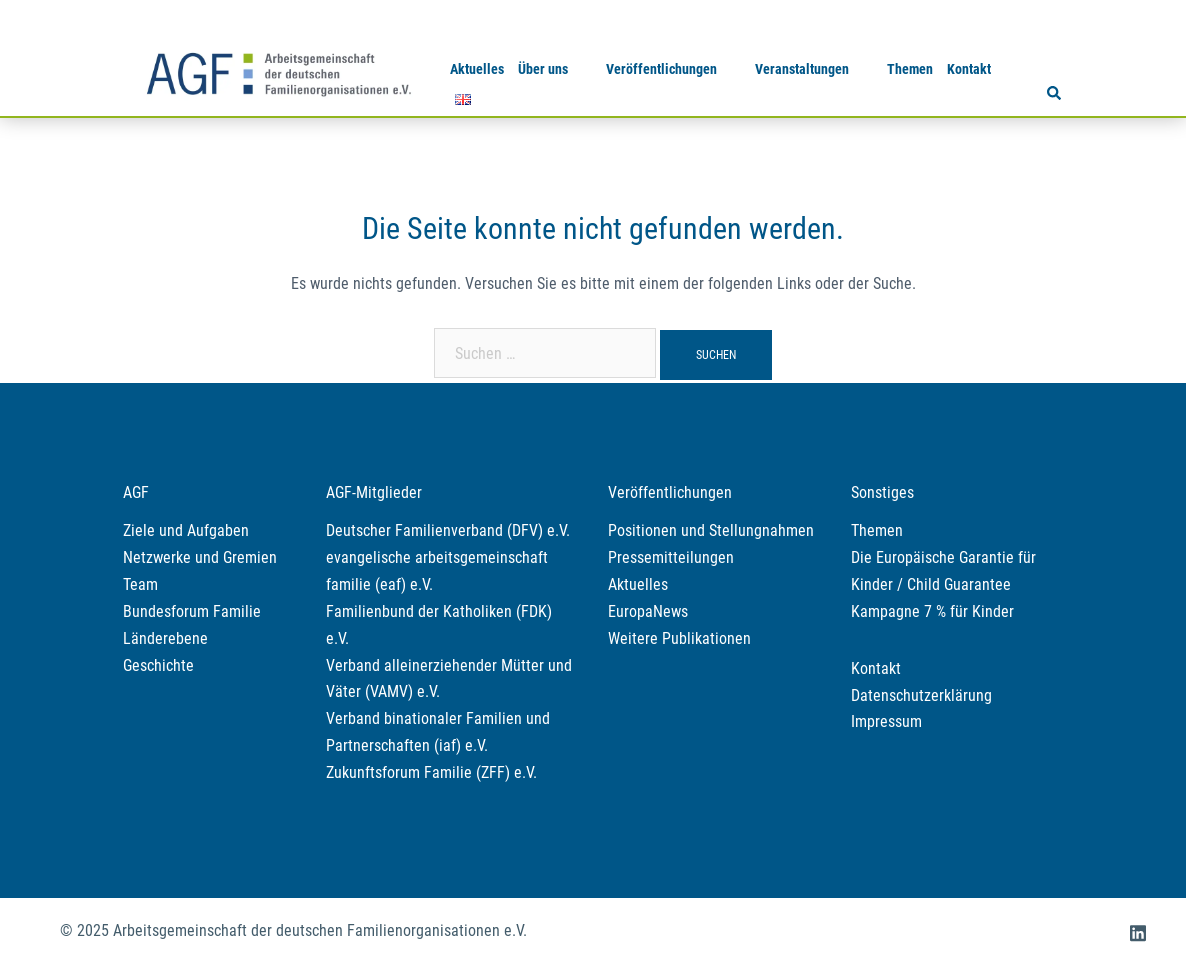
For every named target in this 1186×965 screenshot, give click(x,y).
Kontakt (969, 69)
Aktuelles (477, 69)
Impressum (886, 721)
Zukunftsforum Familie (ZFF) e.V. (431, 772)
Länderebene (165, 638)
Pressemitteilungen (671, 557)
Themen (910, 69)
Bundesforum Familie (192, 611)
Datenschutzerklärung (921, 695)
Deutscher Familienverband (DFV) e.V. (448, 530)
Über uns (543, 69)
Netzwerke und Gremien (200, 557)
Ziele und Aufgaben (186, 530)
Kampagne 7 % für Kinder (932, 611)
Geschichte (158, 665)
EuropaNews (648, 611)
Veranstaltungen (802, 69)
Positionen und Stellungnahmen (711, 530)
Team (140, 584)
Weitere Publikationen (679, 638)
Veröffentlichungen (661, 69)
